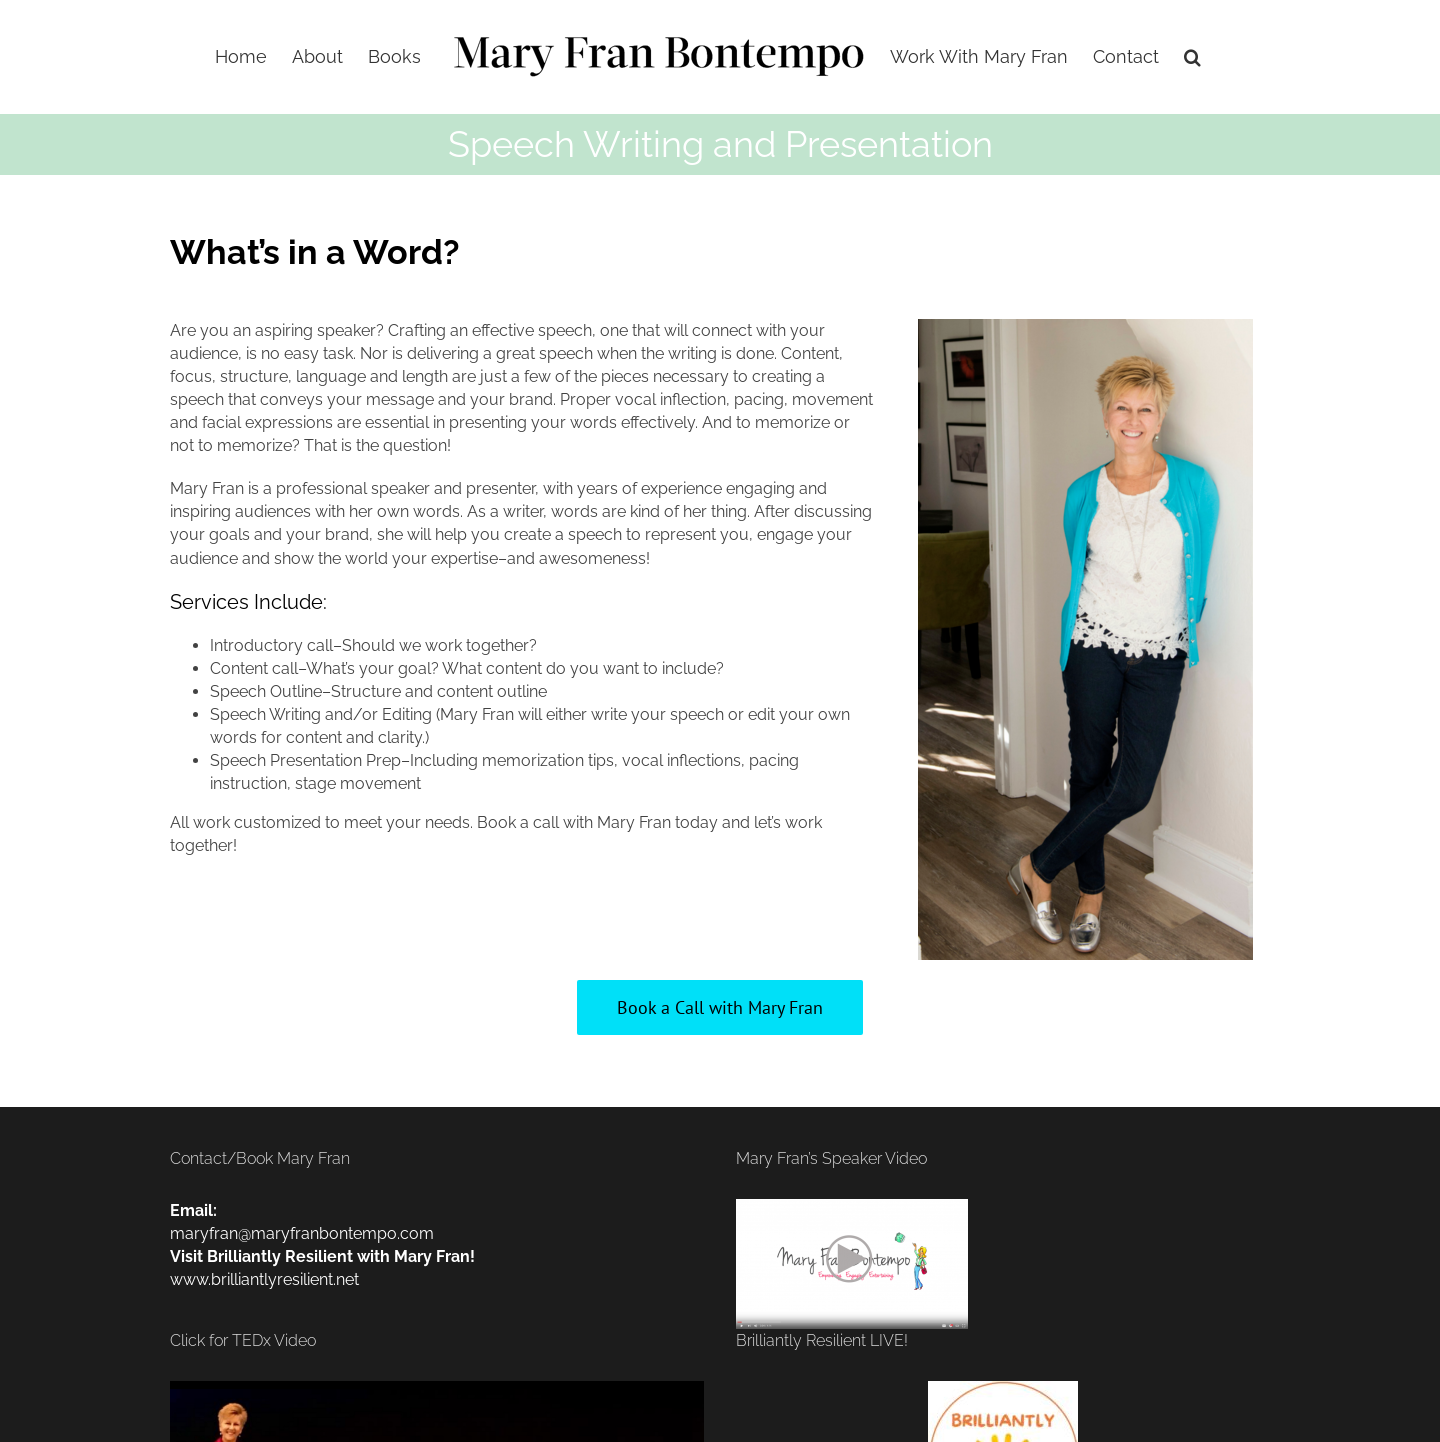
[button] (1192, 56)
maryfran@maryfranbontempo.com (302, 1233)
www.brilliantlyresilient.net (264, 1279)
